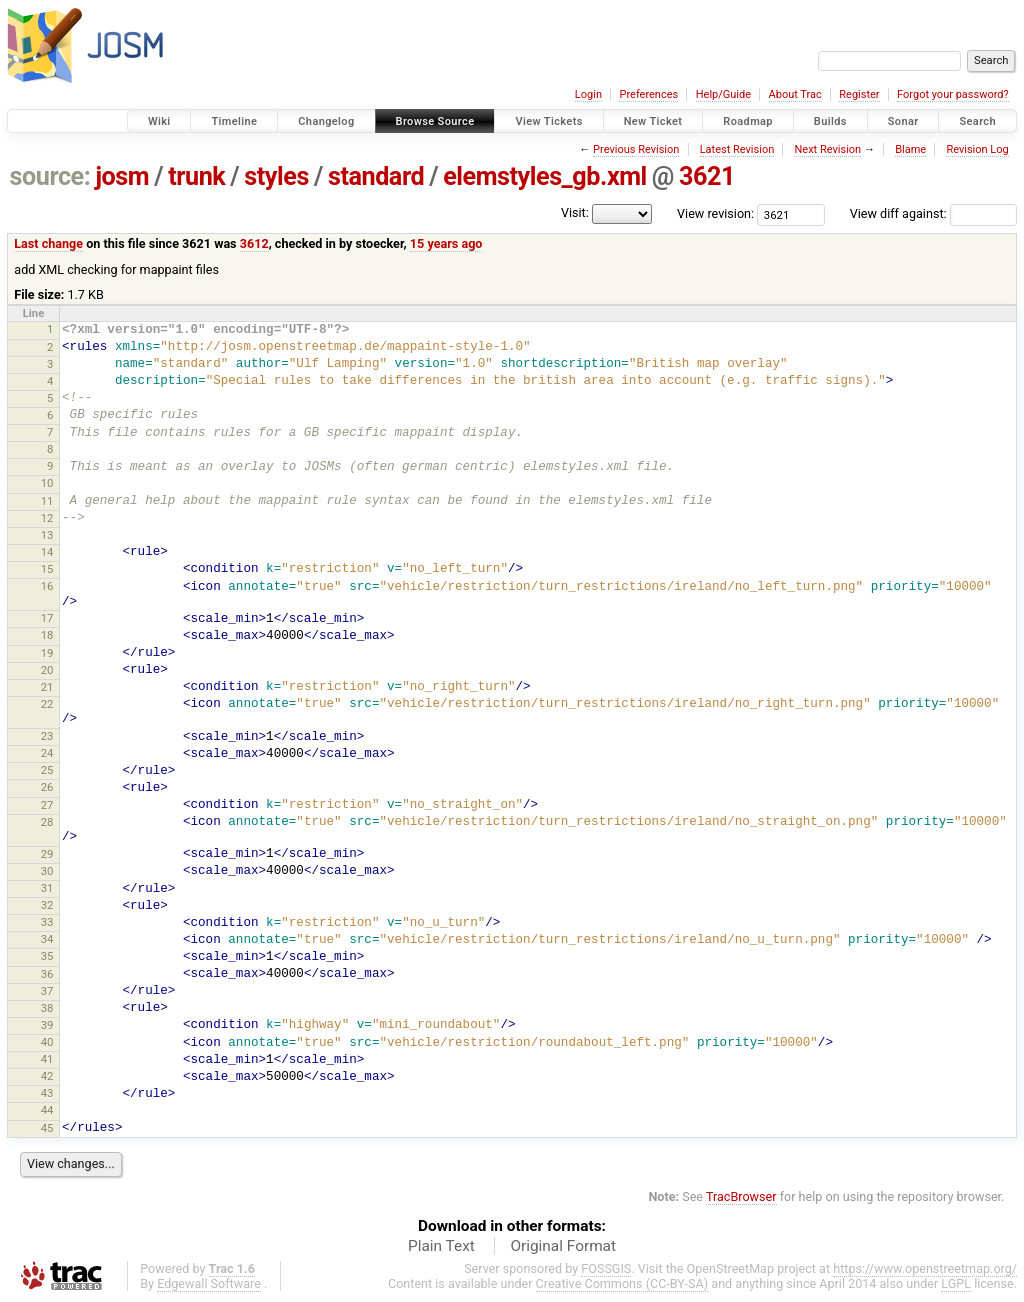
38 (47, 1008)
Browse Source (435, 121)
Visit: (575, 212)
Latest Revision (737, 149)
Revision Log (977, 149)
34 (47, 939)
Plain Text (441, 1246)
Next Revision (827, 149)
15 (47, 569)
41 (47, 1059)
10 (47, 483)
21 (47, 687)
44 (47, 1110)
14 (47, 552)
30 (47, 871)
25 (47, 770)
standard (376, 176)
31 (47, 888)
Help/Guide (723, 94)
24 (47, 753)
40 (47, 1042)
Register (859, 94)
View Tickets (548, 121)
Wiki (159, 121)
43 (47, 1093)
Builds (830, 121)
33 (47, 922)
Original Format (563, 1246)
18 (47, 635)
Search (977, 121)
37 (47, 991)
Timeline (234, 121)
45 (47, 1128)
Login (588, 94)
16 (47, 586)
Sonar (903, 121)
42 (47, 1076)
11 (47, 501)
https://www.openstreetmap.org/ (925, 1268)
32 (47, 905)
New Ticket (653, 121)
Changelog (326, 121)
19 (47, 653)
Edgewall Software (209, 1283)
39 (47, 1025)
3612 (254, 243)
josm (122, 176)
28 (47, 822)
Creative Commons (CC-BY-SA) (622, 1283)
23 (47, 736)
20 (47, 670)
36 (47, 974)
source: (50, 176)
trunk (196, 176)
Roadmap (748, 121)
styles (276, 176)
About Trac (795, 94)
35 (47, 956)
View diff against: (933, 213)
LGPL (956, 1283)
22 (47, 704)
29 (47, 854)
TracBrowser (741, 1196)
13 (47, 535)
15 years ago (446, 243)
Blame (910, 149)
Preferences (648, 94)
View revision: (715, 213)
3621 (707, 176)
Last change (48, 243)
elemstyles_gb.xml (545, 176)
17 (47, 618)
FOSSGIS (606, 1268)
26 (47, 787)
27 (47, 805)
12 (47, 518)
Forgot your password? (953, 94)
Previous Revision (636, 149)
